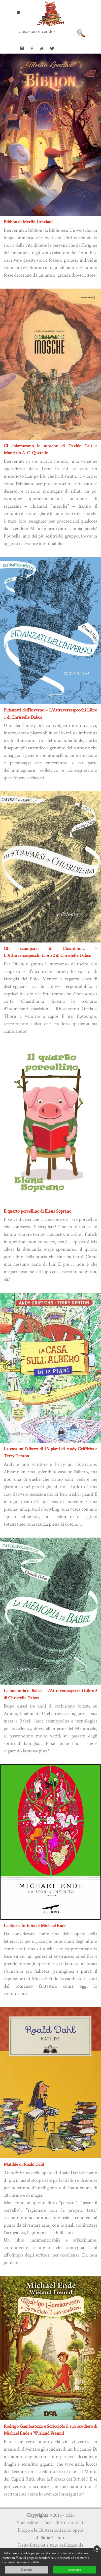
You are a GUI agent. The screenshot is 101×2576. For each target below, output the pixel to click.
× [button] (97, 2548)
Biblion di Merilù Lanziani (28, 222)
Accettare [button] (74, 2569)
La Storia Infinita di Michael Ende (35, 1925)
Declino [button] (26, 2569)
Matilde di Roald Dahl (24, 2164)
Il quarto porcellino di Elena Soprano (37, 1211)
